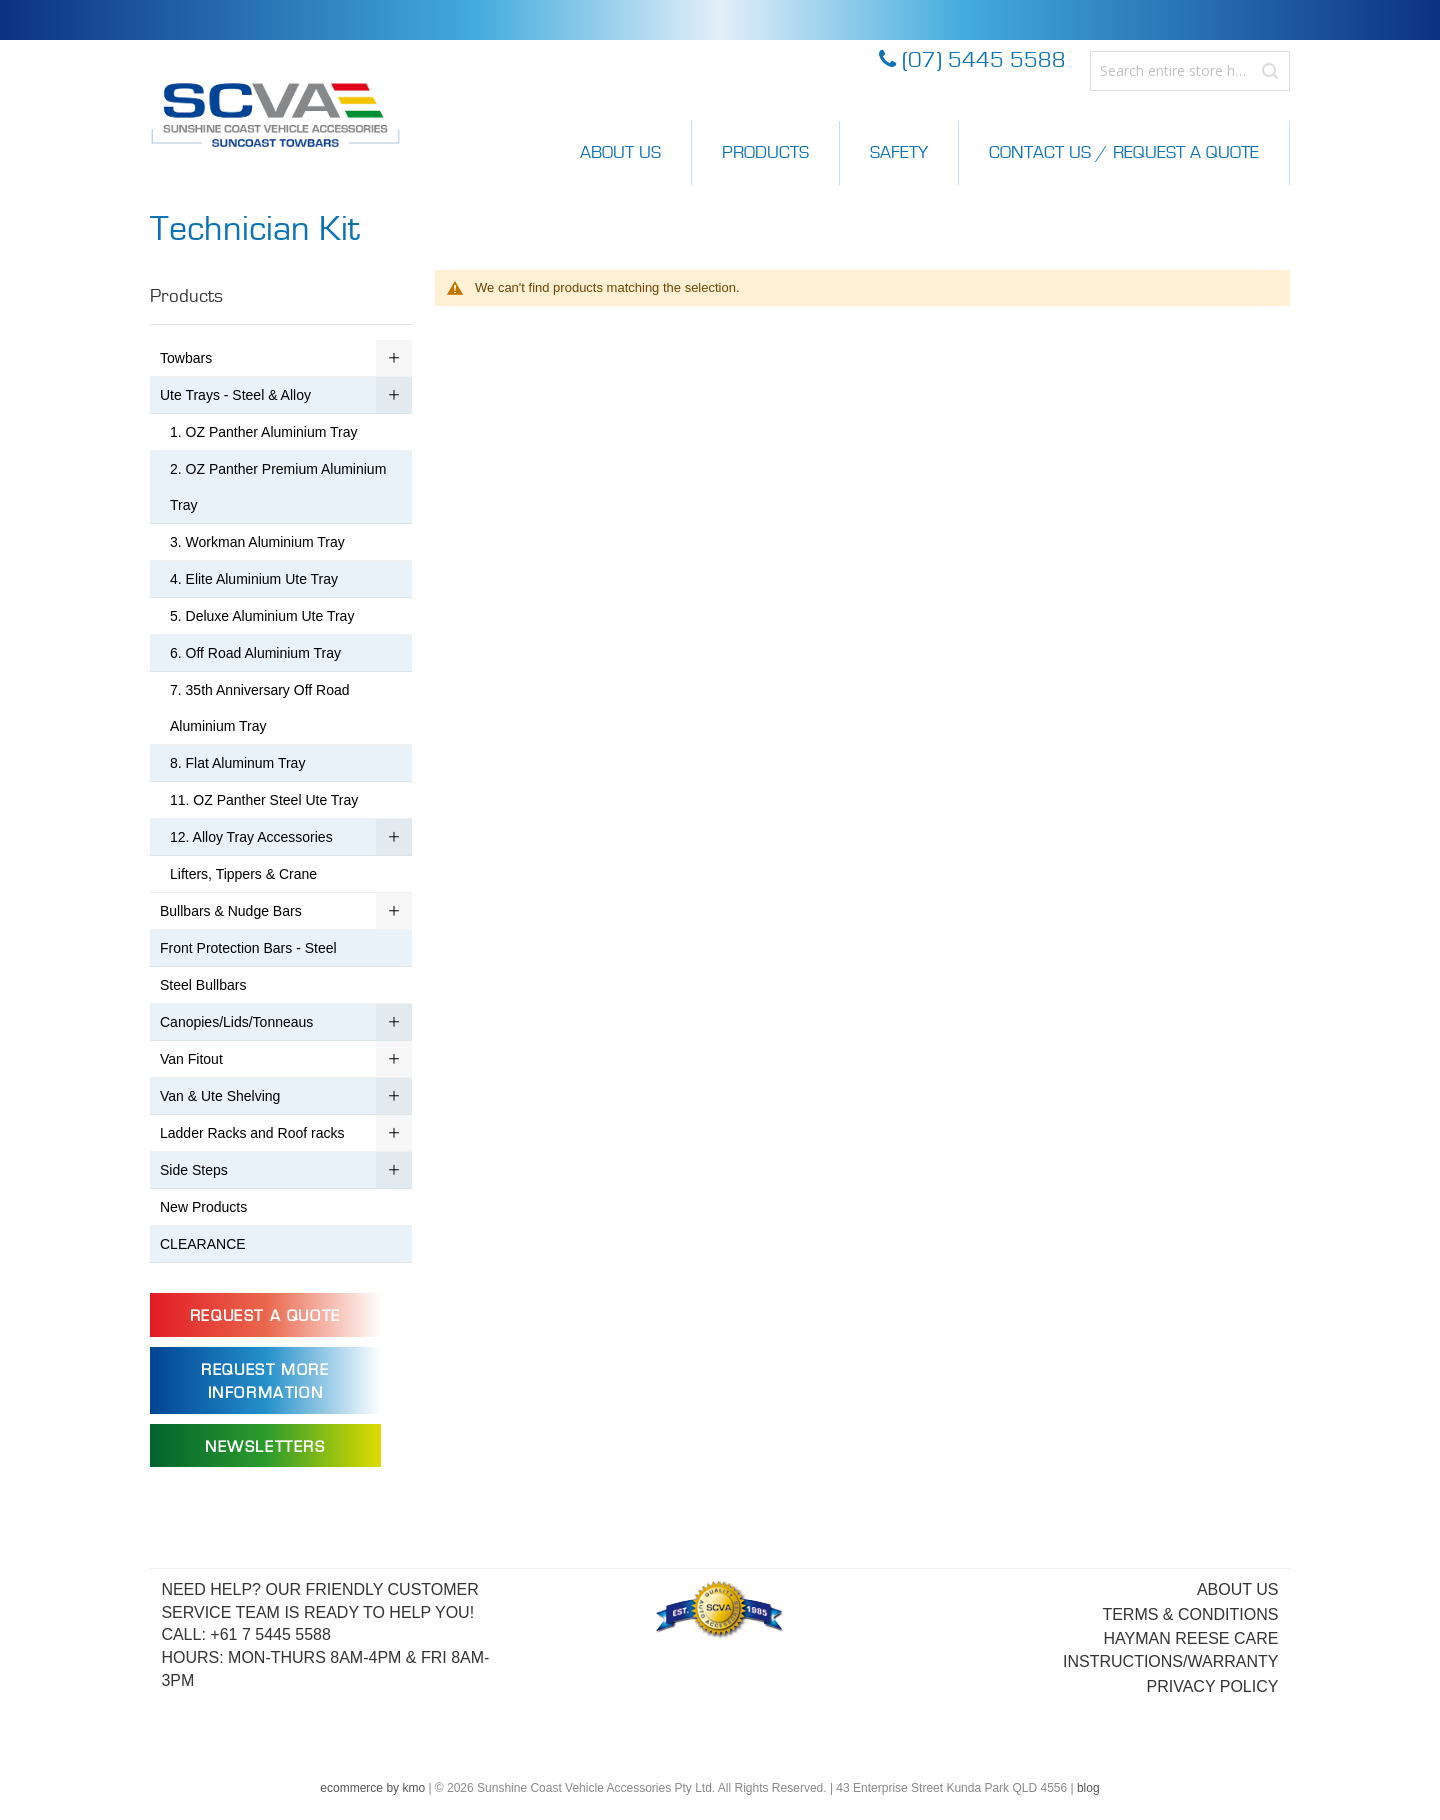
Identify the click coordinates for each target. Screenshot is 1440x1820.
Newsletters (265, 1447)
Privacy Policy (1213, 1686)
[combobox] (1190, 71)
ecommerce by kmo (372, 1788)
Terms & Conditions (1190, 1614)
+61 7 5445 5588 (270, 1634)
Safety (899, 152)
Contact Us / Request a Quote (1124, 152)
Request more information (265, 1381)
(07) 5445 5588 (972, 60)
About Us (620, 152)
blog (1088, 1788)
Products (765, 152)
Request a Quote (265, 1316)
